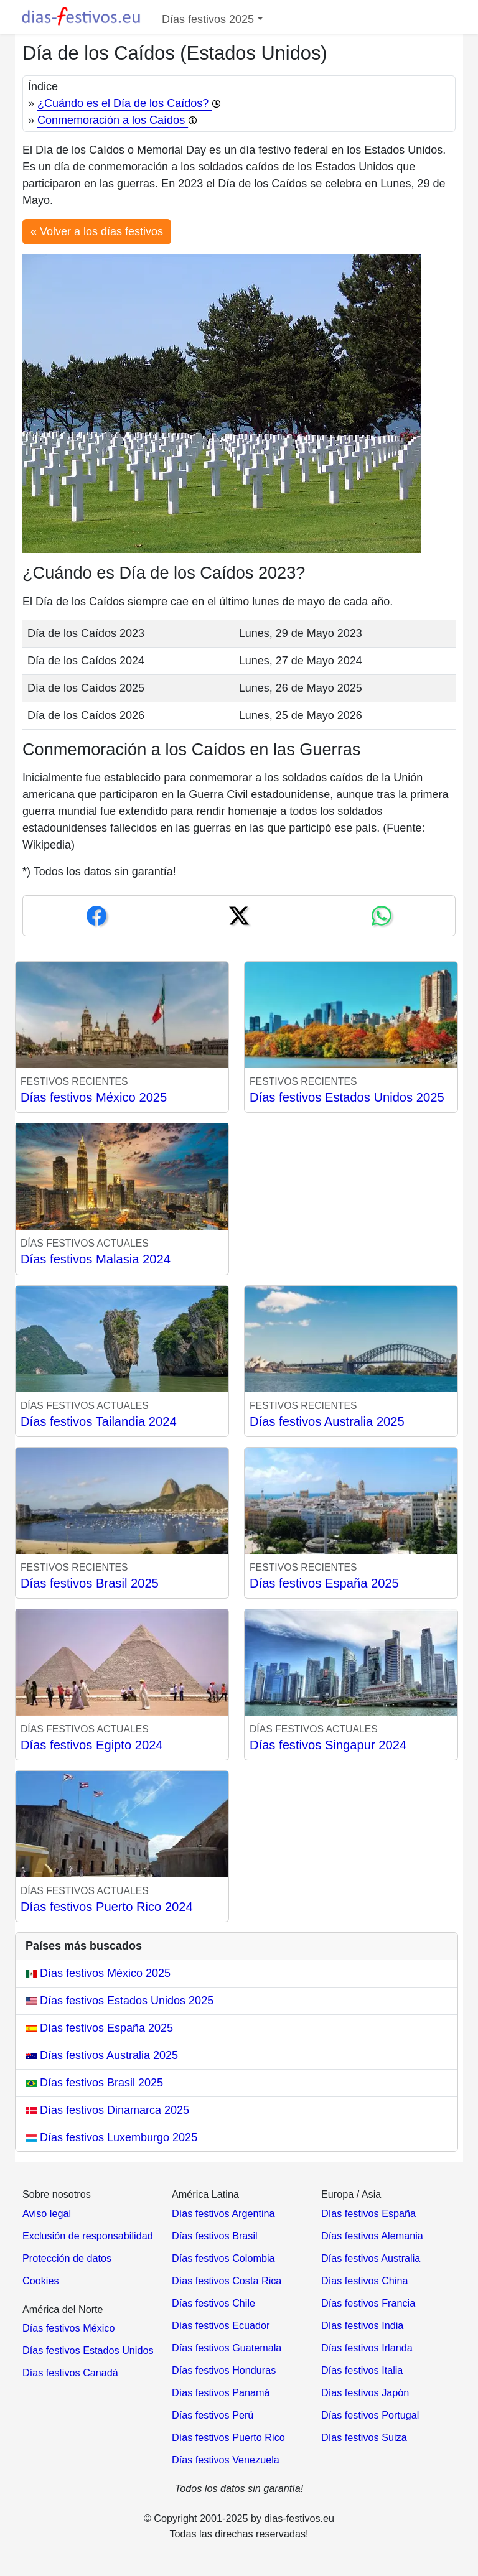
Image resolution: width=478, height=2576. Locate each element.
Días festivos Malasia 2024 (96, 1259)
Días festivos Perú (212, 2414)
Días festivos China (364, 2280)
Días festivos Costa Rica (226, 2280)
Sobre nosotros (56, 2194)
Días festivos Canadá (70, 2372)
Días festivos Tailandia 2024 (99, 1421)
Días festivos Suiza (364, 2437)
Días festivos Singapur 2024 (328, 1745)
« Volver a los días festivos (96, 231)
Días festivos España (368, 2213)
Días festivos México (68, 2327)
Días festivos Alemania (372, 2235)
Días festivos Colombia (223, 2258)
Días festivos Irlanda (367, 2347)
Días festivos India (362, 2325)
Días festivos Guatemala (226, 2347)
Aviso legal (46, 2213)
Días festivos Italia (362, 2370)
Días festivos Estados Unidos (88, 2350)
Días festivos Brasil (215, 2235)
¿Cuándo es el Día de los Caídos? (129, 103)
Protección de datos (66, 2258)
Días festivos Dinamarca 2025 (107, 2110)
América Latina (205, 2194)
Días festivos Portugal (370, 2414)
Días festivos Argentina (223, 2213)
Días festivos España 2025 (324, 1583)
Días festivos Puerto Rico (228, 2437)
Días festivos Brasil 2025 (90, 1583)
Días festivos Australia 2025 (327, 1421)
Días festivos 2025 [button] (208, 19)
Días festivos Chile (213, 2303)
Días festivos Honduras (224, 2370)
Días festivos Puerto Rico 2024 (107, 1906)
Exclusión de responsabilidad (87, 2235)
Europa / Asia (351, 2194)
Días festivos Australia (370, 2258)
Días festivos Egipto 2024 (92, 1745)
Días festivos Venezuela (225, 2459)
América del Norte (62, 2309)
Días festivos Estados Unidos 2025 (347, 1097)
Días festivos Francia (368, 2303)
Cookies (40, 2280)
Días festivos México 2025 (94, 1097)
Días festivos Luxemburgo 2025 (111, 2137)
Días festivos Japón (365, 2392)
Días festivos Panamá (220, 2392)
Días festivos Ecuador (220, 2325)
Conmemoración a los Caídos (117, 120)
